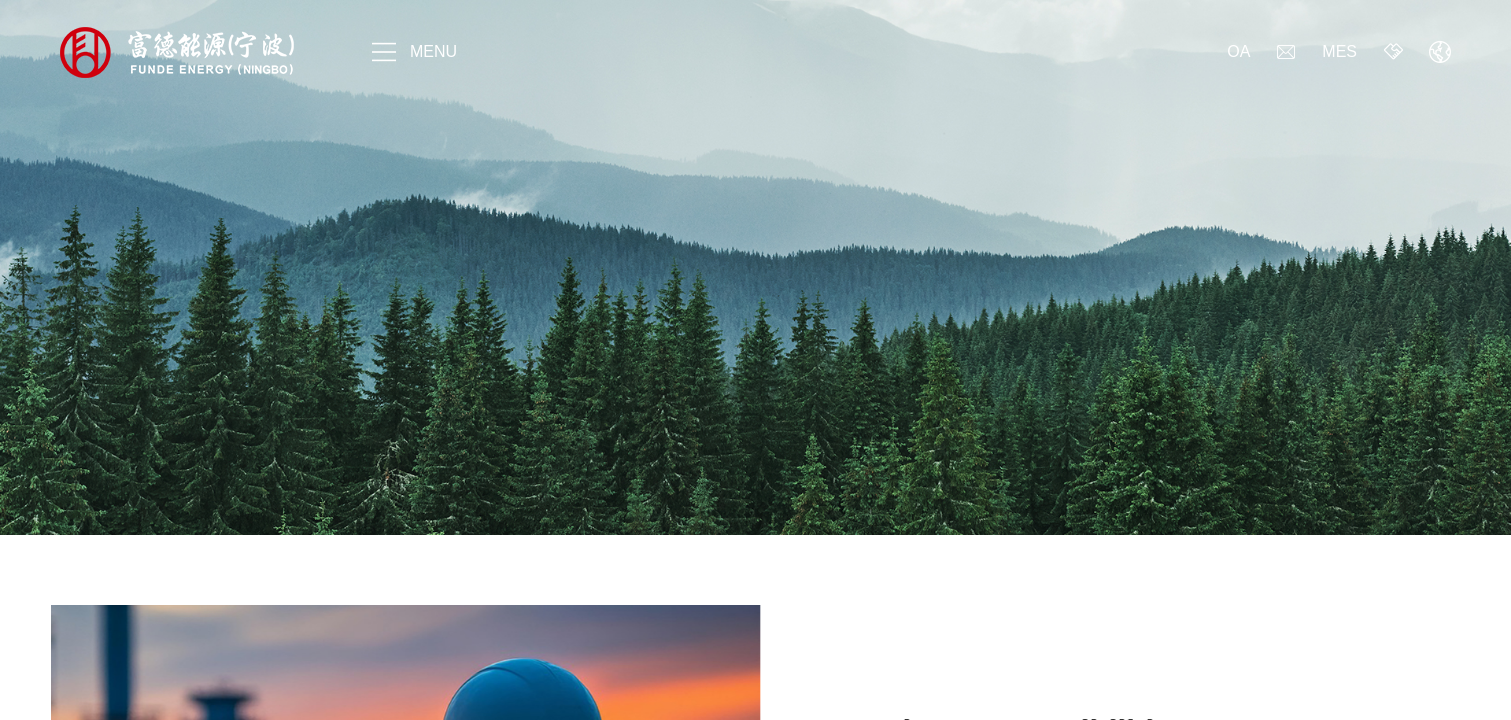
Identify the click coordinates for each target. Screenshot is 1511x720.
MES (1339, 51)
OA (1238, 51)
